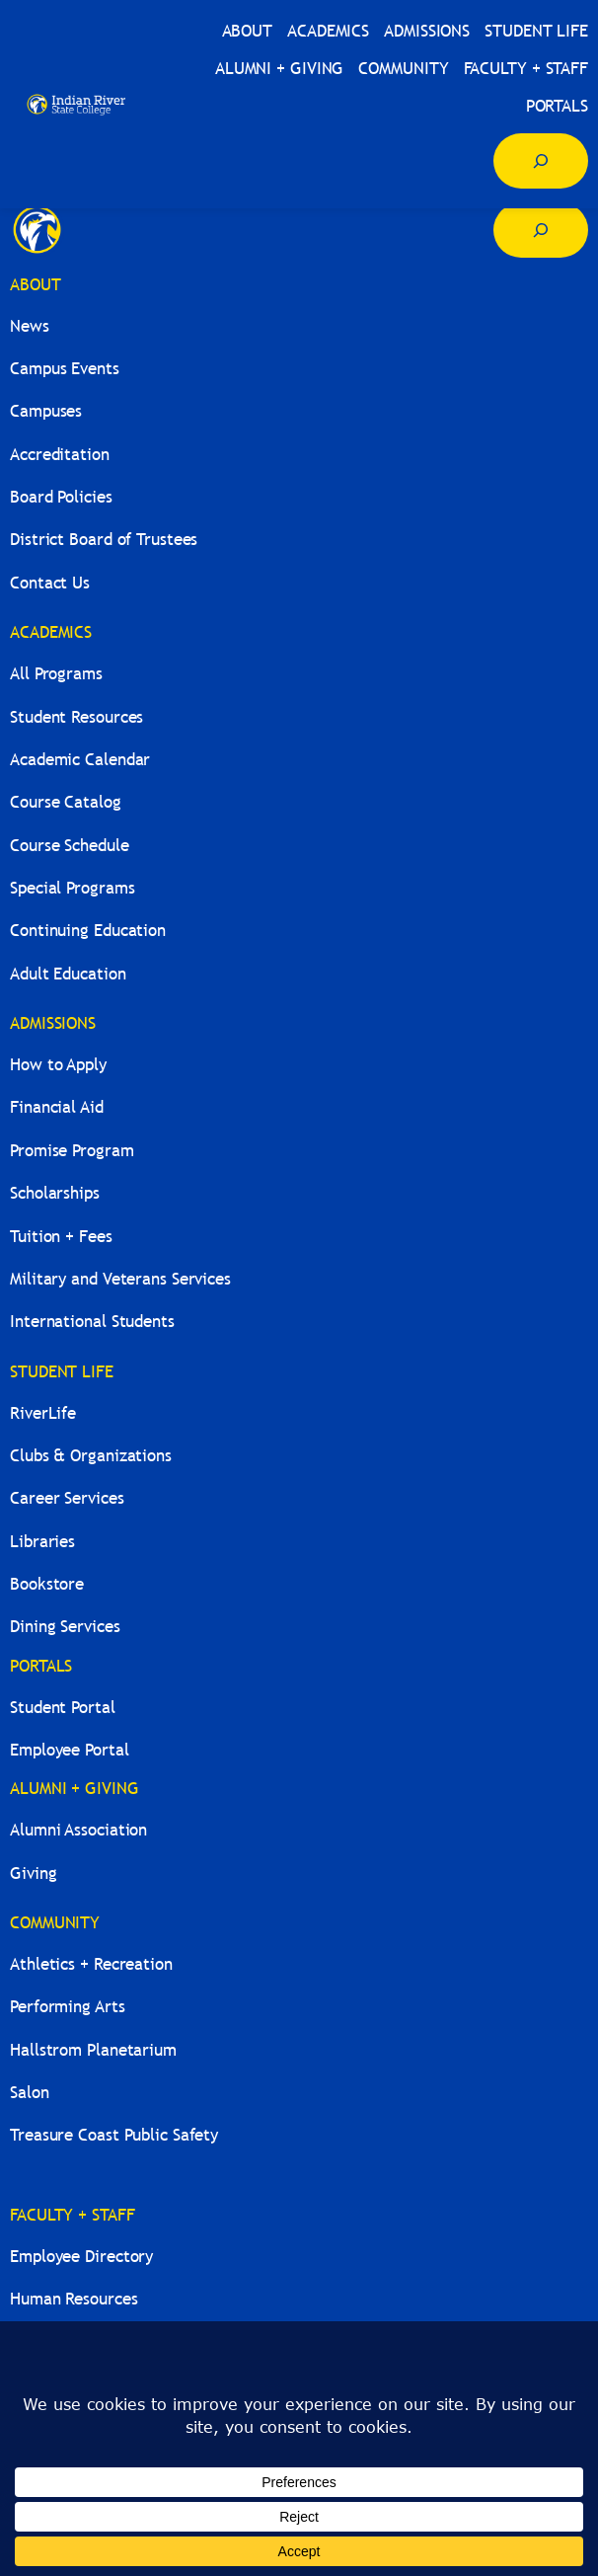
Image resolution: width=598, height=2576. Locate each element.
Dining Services (65, 1626)
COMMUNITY (55, 1923)
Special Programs (72, 888)
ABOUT (35, 284)
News (29, 326)
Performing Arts (67, 2006)
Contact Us (50, 583)
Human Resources (74, 2299)
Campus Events (64, 368)
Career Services (67, 1498)
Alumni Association (78, 1830)
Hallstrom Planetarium (93, 2050)
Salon (29, 2092)
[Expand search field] (540, 161)
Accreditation (60, 454)
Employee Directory (81, 2256)
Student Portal (62, 1707)
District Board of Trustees (103, 539)
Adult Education (68, 974)
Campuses (46, 411)
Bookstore (47, 1584)
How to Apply (58, 1065)
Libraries (42, 1541)
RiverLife (43, 1413)
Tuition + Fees (61, 1236)
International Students (92, 1321)
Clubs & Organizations (91, 1455)
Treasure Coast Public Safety (114, 2135)
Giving (33, 1873)
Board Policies (61, 497)
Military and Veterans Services (120, 1279)
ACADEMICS (51, 632)
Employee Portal (69, 1750)
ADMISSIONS (53, 1023)
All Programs (56, 674)
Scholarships (55, 1193)
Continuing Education (88, 930)
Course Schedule (69, 845)
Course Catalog (65, 802)
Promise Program (72, 1150)
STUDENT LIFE (61, 1372)
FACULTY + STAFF (72, 2215)
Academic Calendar (80, 759)
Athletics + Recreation (91, 1964)
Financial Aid (57, 1107)
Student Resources (76, 717)
